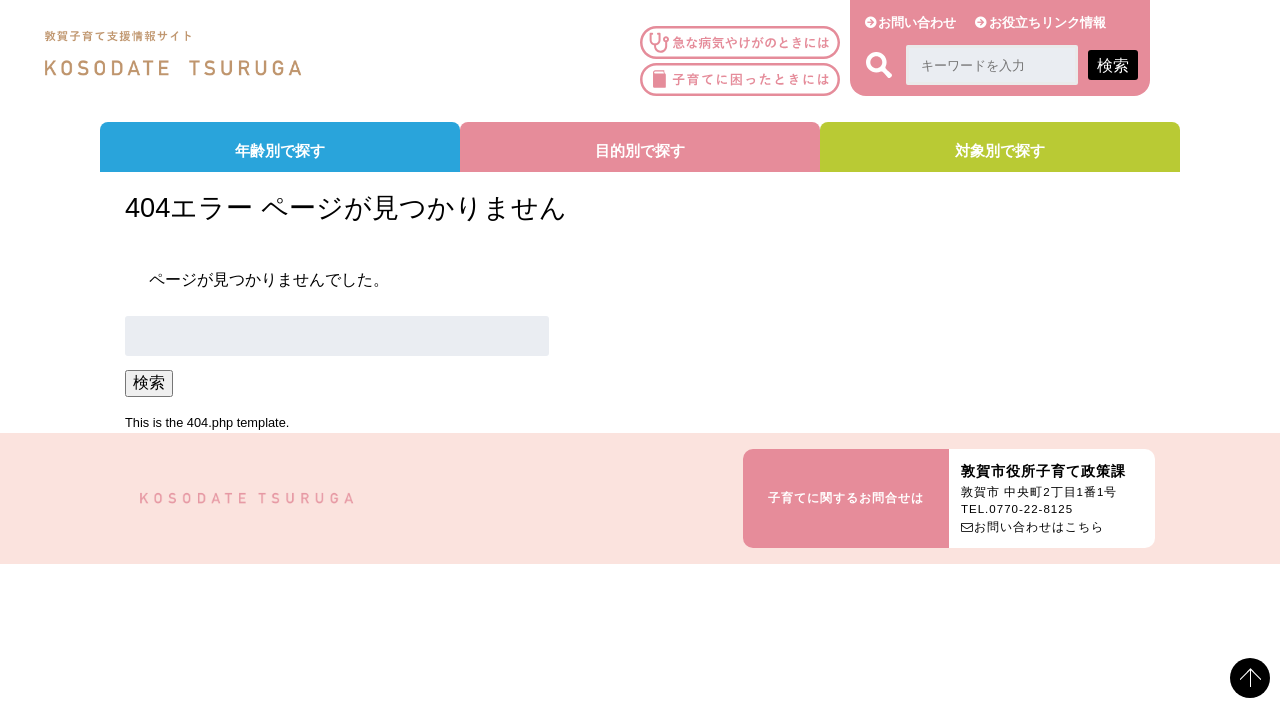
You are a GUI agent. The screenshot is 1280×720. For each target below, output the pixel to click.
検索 (149, 382)
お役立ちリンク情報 (1047, 22)
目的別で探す (640, 150)
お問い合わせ (917, 22)
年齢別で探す (280, 150)
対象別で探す (1000, 150)
